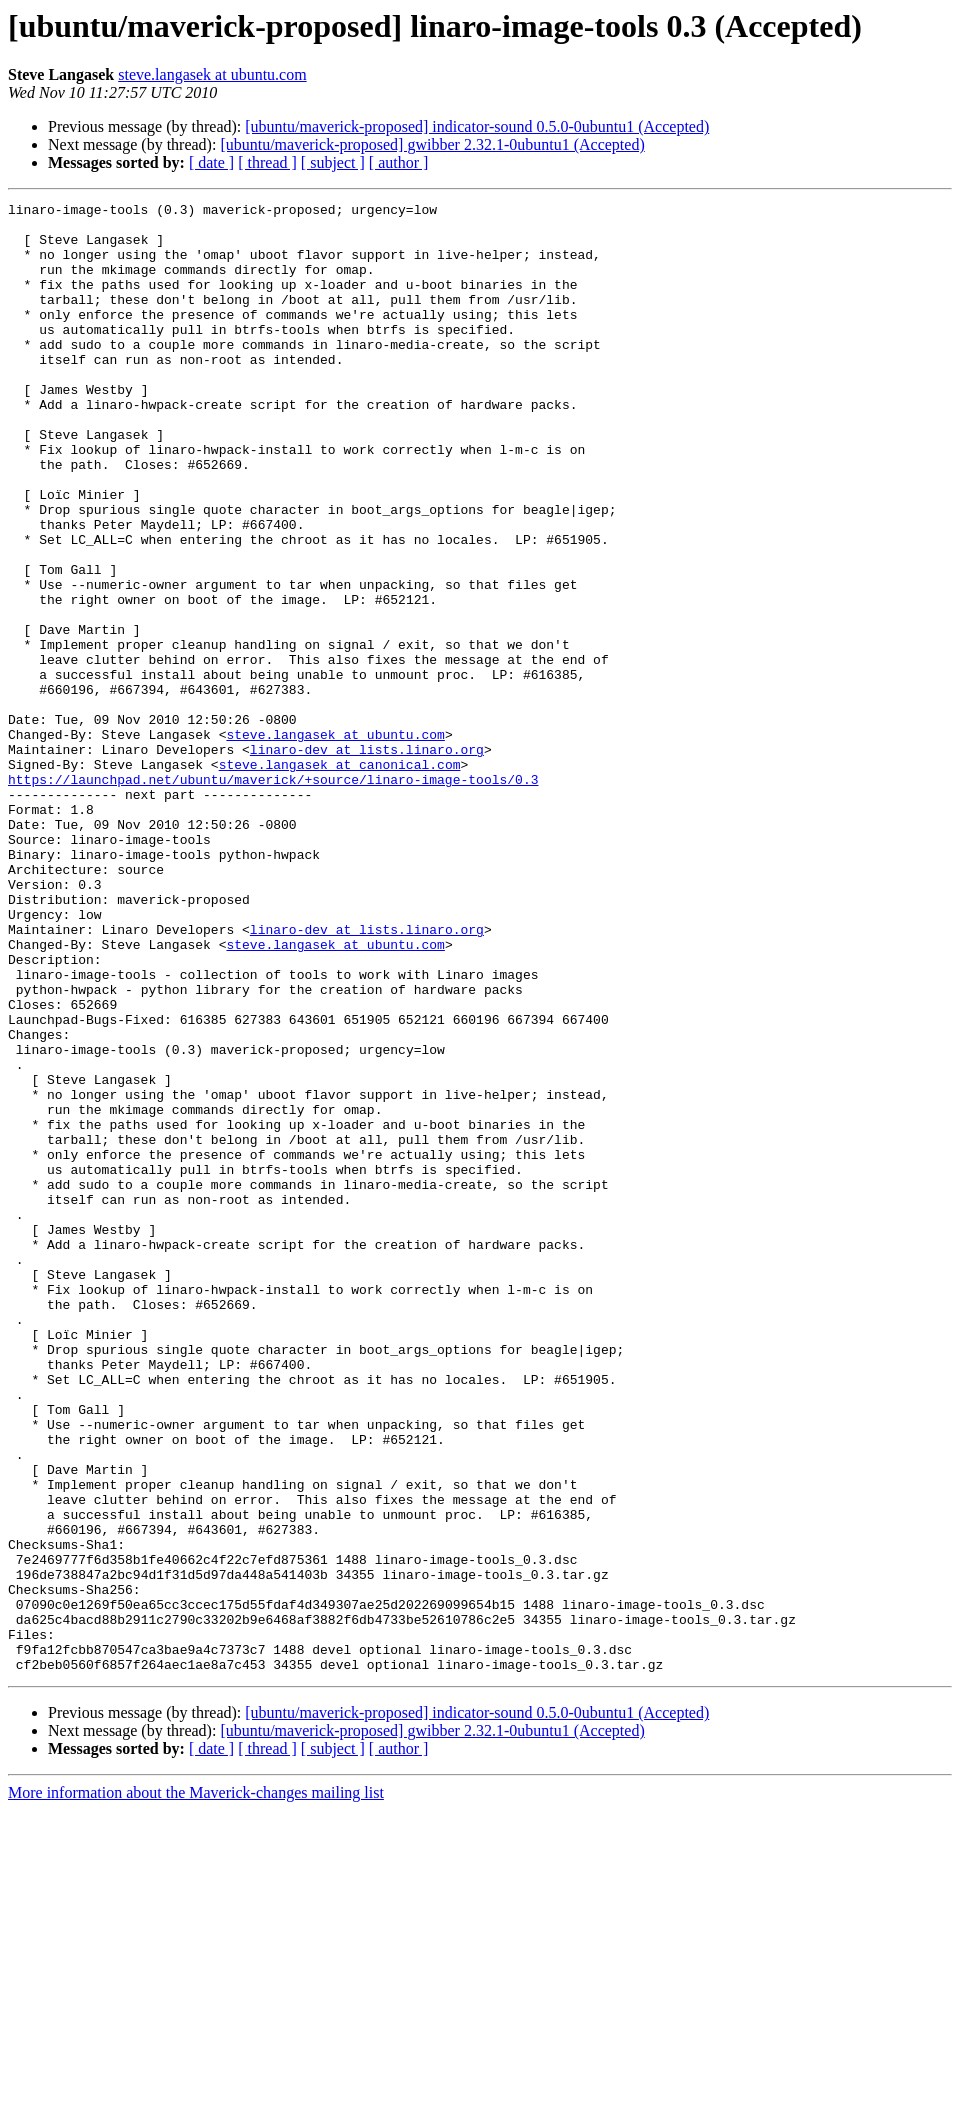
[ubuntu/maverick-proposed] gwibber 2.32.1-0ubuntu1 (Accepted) (432, 144)
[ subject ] (333, 162)
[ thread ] (267, 162)
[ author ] (399, 162)
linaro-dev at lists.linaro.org (367, 860)
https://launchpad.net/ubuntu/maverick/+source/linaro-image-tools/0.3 (273, 896)
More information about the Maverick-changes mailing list (196, 2086)
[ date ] (211, 162)
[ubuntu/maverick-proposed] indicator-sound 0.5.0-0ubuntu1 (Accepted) (477, 126)
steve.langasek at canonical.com (340, 878)
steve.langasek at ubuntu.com (212, 74)
